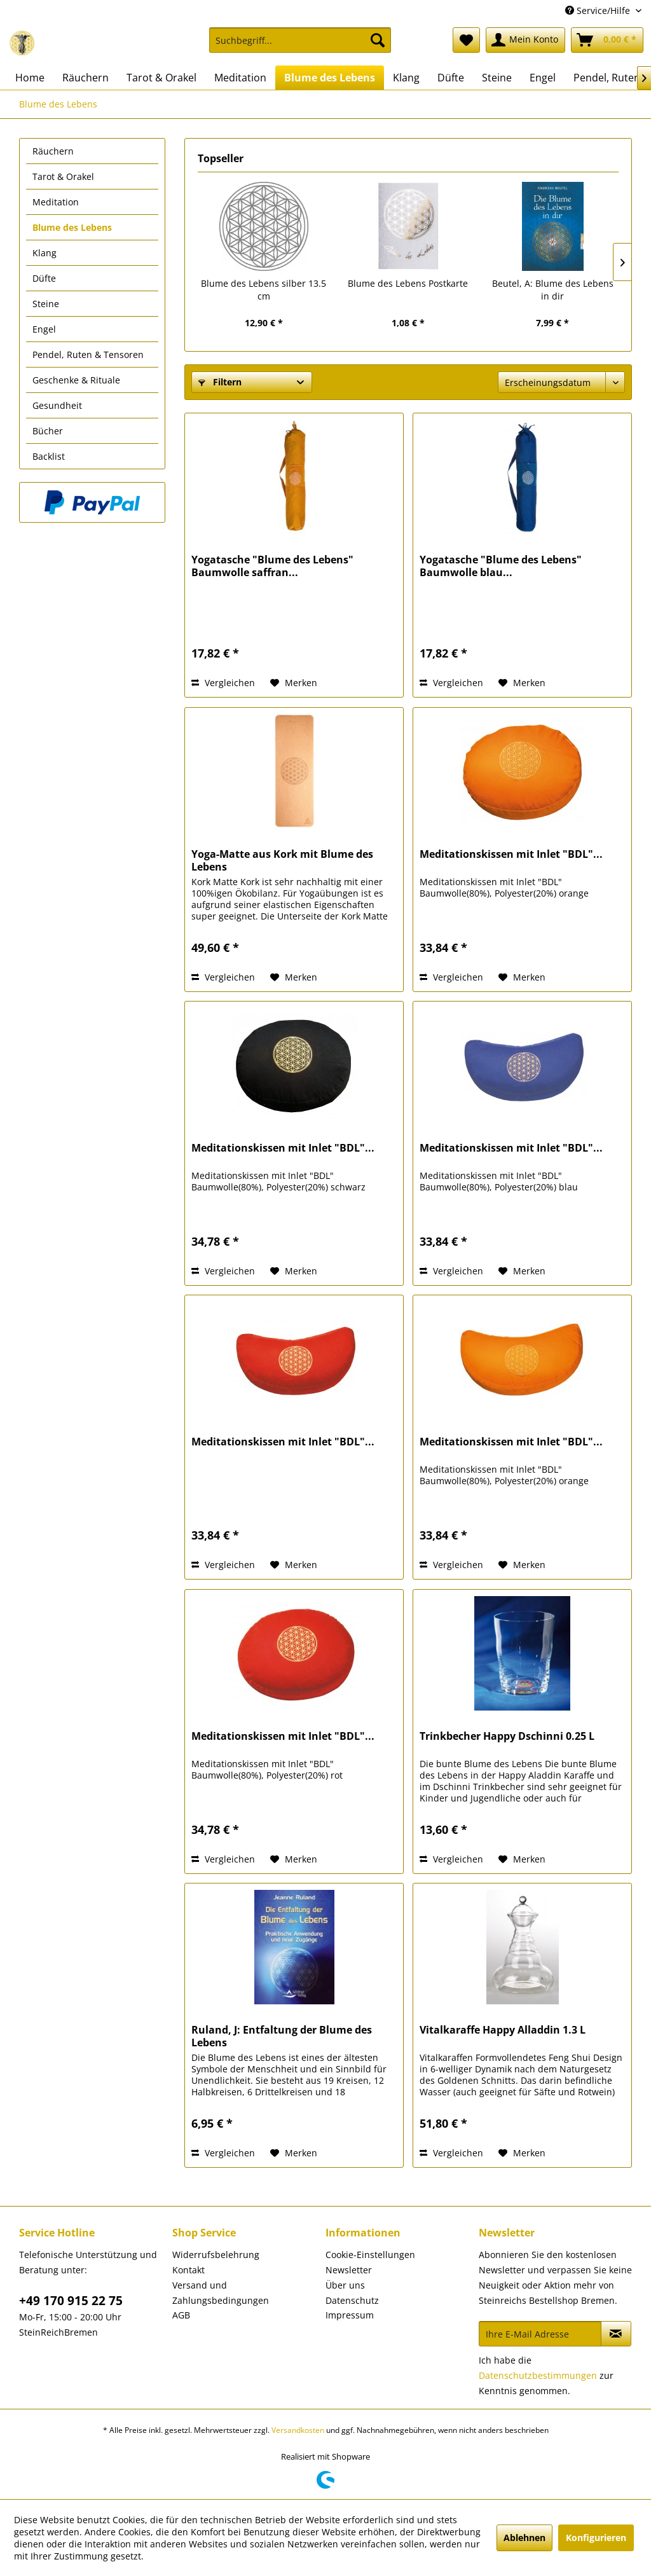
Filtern (220, 382)
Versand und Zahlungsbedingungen (220, 2292)
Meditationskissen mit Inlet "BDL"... (511, 854)
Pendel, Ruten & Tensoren (88, 354)
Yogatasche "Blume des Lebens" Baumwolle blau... (501, 566)
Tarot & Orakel (63, 176)
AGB (181, 2315)
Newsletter (349, 2270)
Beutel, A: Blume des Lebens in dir (552, 289)
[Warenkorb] (607, 40)
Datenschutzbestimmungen (538, 2375)
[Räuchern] (85, 77)
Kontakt (188, 2270)
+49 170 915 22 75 (71, 2300)
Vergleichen (223, 683)
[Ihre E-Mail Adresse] (540, 2333)
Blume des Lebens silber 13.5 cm (263, 289)
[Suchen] (377, 40)
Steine (45, 304)
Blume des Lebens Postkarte (408, 283)
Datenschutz (352, 2300)
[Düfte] (450, 77)
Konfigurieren (596, 2537)
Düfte (44, 278)
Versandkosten (297, 2430)
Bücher (47, 431)
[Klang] (406, 77)
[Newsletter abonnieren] (616, 2333)
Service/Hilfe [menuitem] (599, 10)
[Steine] (497, 77)
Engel (44, 329)
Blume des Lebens (72, 227)
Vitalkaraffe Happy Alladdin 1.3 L (503, 2030)
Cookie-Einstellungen (370, 2255)
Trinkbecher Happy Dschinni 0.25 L (507, 1736)
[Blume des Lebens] (329, 77)
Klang (44, 253)
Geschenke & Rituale (76, 380)
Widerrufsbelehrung (215, 2255)
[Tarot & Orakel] (161, 77)
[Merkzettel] (466, 40)
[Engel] (543, 77)
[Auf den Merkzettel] (293, 683)
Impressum (350, 2315)
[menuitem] (300, 46)
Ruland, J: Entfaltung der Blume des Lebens (281, 2036)
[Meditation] (240, 77)
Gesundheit (57, 405)
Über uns (345, 2285)
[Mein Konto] (525, 40)
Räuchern (53, 151)
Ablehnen (524, 2537)
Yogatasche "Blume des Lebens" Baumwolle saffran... (272, 566)
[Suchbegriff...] (300, 40)
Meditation (55, 202)
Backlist (48, 456)
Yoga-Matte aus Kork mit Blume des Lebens (282, 860)
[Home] (29, 77)
